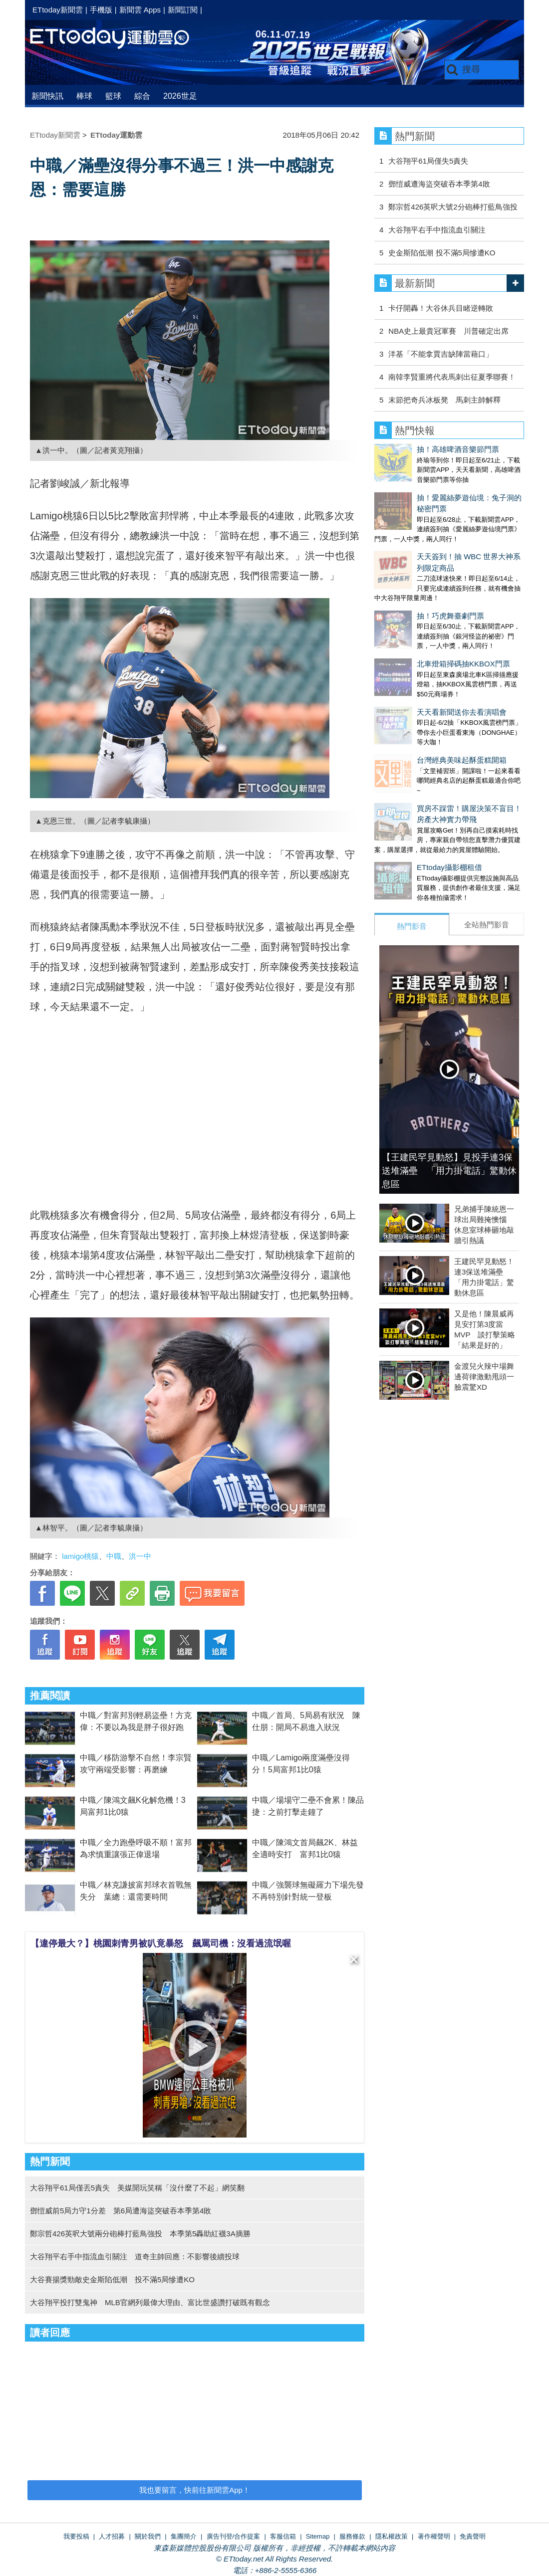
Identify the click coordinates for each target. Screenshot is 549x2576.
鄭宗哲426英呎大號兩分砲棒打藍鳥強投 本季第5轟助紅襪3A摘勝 (140, 2233)
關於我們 (148, 2536)
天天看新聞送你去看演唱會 (419, 640)
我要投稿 (76, 2536)
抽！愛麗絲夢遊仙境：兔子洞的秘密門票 (441, 487)
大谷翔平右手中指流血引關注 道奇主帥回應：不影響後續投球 (135, 2256)
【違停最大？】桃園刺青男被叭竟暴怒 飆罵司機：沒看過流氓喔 (160, 1943)
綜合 (142, 96)
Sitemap (318, 2536)
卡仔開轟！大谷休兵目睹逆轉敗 (440, 308)
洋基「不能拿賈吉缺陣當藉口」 (440, 354)
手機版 (101, 9)
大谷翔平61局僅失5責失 (428, 161)
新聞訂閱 (183, 9)
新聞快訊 (47, 96)
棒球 (84, 96)
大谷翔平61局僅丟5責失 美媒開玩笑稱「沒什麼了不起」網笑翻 (137, 2187)
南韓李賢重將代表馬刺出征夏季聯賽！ (452, 377)
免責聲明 (473, 2536)
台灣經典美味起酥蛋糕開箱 (419, 678)
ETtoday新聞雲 (57, 9)
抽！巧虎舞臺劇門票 (408, 564)
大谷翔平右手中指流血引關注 (437, 229)
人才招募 (112, 2536)
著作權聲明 (434, 2536)
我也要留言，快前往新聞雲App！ (194, 2490)
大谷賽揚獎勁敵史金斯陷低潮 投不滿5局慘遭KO (112, 2279)
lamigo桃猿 (80, 1556)
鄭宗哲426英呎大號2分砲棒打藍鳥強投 (452, 207)
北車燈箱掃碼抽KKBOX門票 (421, 602)
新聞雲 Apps (140, 9)
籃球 (113, 96)
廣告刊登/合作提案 (234, 2536)
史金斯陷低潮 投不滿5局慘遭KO (441, 252)
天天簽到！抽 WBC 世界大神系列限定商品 (445, 525)
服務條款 (352, 2536)
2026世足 (180, 96)
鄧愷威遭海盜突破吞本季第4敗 (439, 184)
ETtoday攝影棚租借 (407, 775)
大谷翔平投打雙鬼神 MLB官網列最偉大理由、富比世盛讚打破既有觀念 (150, 2302)
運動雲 (117, 38)
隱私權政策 (391, 2536)
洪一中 (140, 1556)
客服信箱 (283, 2536)
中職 (113, 1556)
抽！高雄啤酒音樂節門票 (415, 449)
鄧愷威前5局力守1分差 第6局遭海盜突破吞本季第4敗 (120, 2210)
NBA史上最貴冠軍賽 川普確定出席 (448, 331)
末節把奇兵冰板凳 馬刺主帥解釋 (444, 400)
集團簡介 (184, 2536)
